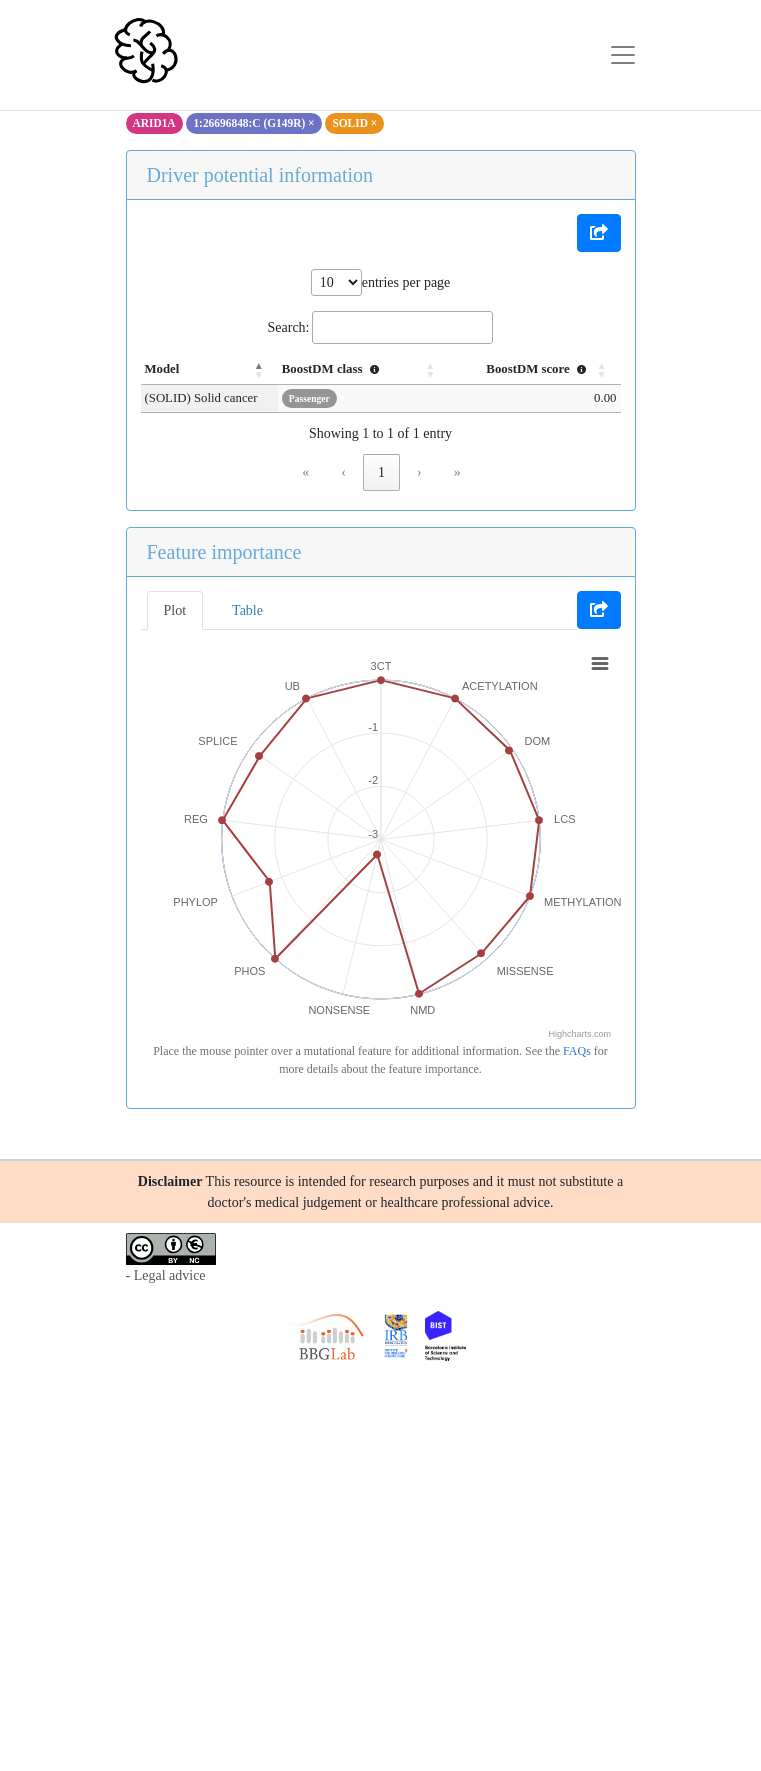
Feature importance (224, 552)
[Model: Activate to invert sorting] (214, 370)
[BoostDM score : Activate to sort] (536, 370)
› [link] (419, 472)
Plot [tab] (175, 610)
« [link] (305, 472)
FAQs (577, 1051)
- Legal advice (166, 1275)
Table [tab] (247, 610)
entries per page (406, 282)
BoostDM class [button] (343, 369)
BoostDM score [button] (538, 369)
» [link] (457, 472)
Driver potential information (260, 175)
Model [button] (162, 369)
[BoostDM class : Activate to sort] (370, 370)
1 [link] (381, 472)
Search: (289, 327)
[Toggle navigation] (623, 55)
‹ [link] (343, 472)
